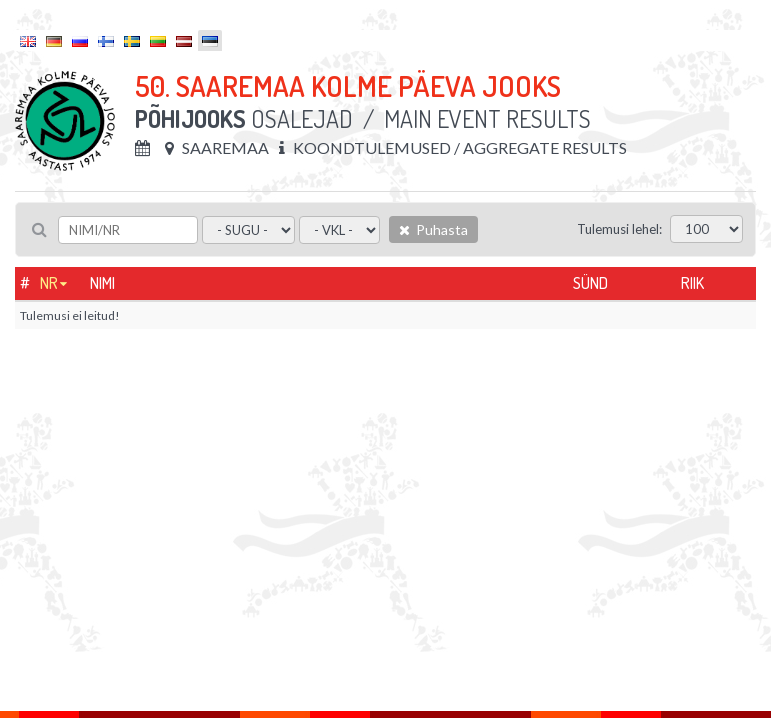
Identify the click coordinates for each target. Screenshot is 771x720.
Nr (49, 283)
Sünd (590, 283)
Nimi (102, 283)
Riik (692, 283)
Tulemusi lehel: (619, 229)
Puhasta (433, 229)
